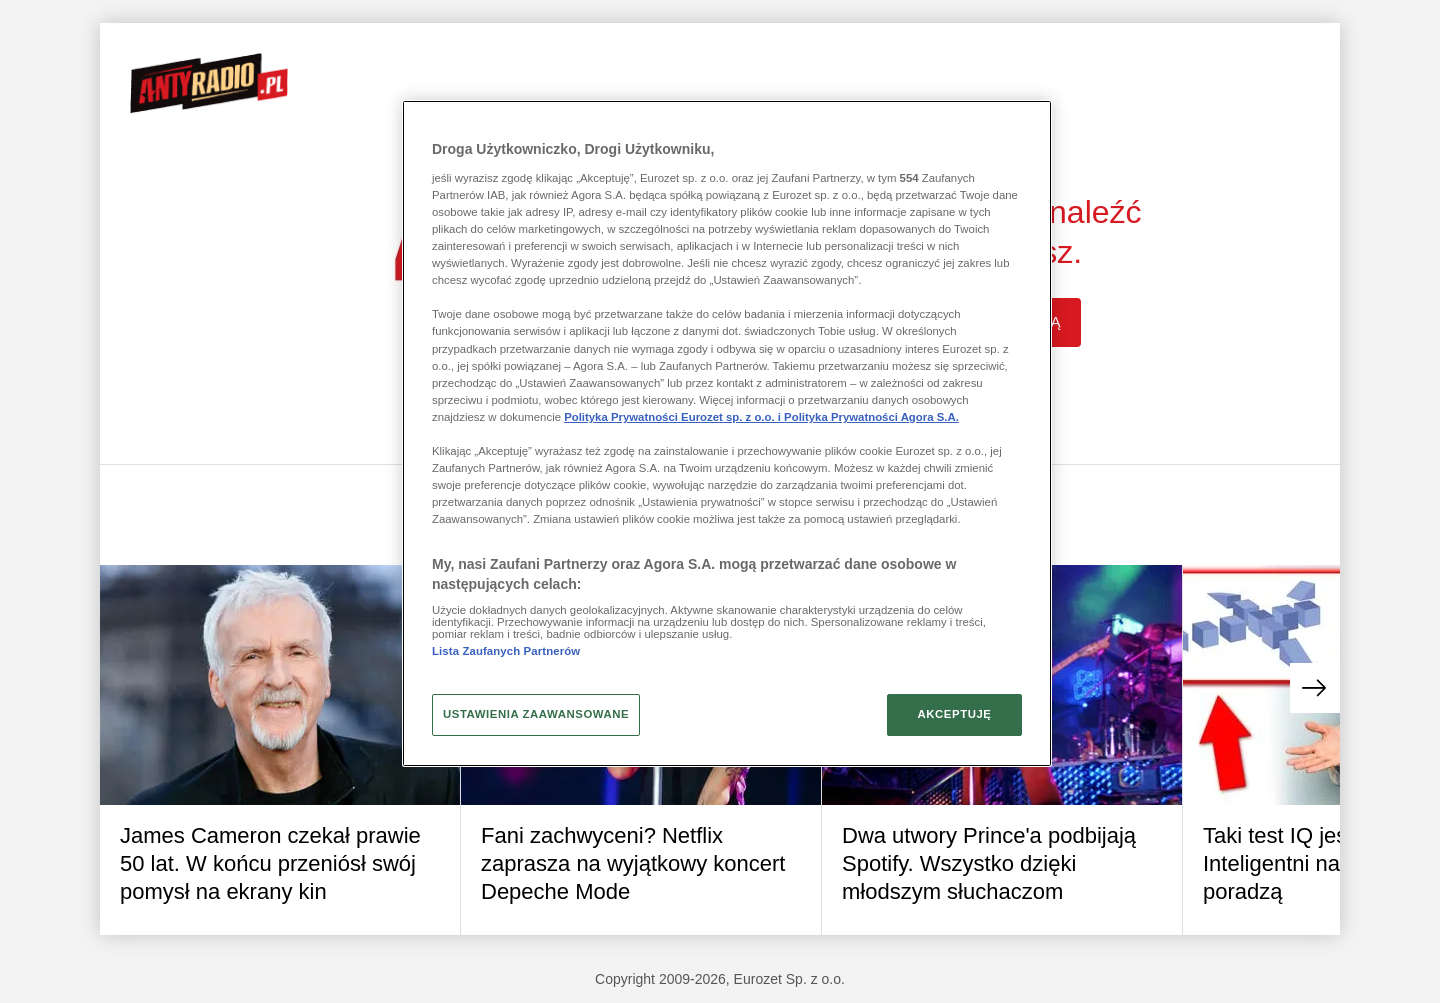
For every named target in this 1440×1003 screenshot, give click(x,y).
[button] (1315, 688)
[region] (727, 433)
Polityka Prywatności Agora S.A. (871, 417)
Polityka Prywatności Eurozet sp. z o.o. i (674, 417)
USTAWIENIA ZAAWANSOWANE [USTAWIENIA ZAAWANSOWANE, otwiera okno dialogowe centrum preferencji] (536, 714)
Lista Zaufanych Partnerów (506, 651)
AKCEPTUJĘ (954, 714)
